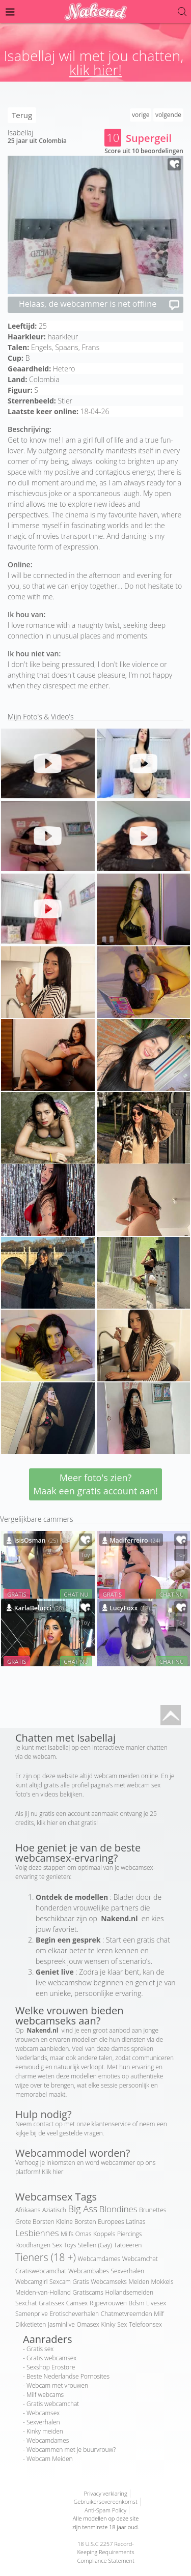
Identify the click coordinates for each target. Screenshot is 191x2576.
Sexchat (26, 2303)
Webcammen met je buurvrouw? (71, 2449)
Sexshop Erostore (50, 2367)
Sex (122, 2324)
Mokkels (162, 2281)
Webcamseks (109, 2281)
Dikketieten (30, 2324)
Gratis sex (39, 2349)
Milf (158, 2313)
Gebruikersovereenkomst (105, 2501)
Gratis (80, 2281)
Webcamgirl (31, 2281)
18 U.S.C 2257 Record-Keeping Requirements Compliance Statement (105, 2552)
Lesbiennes (37, 2233)
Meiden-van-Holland (43, 2292)
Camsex (77, 2303)
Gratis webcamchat (52, 2403)
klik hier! (95, 69)
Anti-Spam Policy (105, 2510)
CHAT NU (76, 1594)
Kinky (108, 2324)
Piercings (129, 2234)
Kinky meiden (44, 2431)
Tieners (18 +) (45, 2257)
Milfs (67, 2234)
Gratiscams (87, 2292)
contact (44, 2124)
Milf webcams (45, 2394)
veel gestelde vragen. (75, 2133)
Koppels (104, 2234)
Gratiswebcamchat (40, 2271)
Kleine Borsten (76, 2221)
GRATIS (16, 1594)
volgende (168, 114)
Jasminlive (61, 2324)
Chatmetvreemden (126, 2313)
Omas (83, 2234)
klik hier (47, 1822)
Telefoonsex (145, 2324)
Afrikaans (27, 2210)
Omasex (88, 2324)
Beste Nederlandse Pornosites (68, 2376)
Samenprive (31, 2313)
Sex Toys (64, 2245)
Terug (22, 115)
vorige (140, 114)
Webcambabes (88, 2271)
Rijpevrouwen (108, 2303)
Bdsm (137, 2303)
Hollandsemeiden (129, 2292)
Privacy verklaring (105, 2493)
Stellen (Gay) (95, 2245)
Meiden (138, 2281)
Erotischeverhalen (74, 2313)
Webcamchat (140, 2258)
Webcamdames (99, 2258)
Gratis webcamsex (51, 2358)
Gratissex (51, 2303)
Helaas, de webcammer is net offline (100, 304)
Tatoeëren (128, 2245)
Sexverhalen (127, 2271)
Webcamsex (43, 2413)
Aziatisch (54, 2210)
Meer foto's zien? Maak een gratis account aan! (95, 1484)
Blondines (118, 2209)
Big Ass (83, 2209)
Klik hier (52, 2171)
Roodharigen (32, 2245)
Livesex (156, 2303)
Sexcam (60, 2281)
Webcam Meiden (49, 2458)
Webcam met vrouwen (57, 2385)
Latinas (135, 2221)
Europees (111, 2221)
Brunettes (152, 2210)
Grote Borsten (34, 2221)
